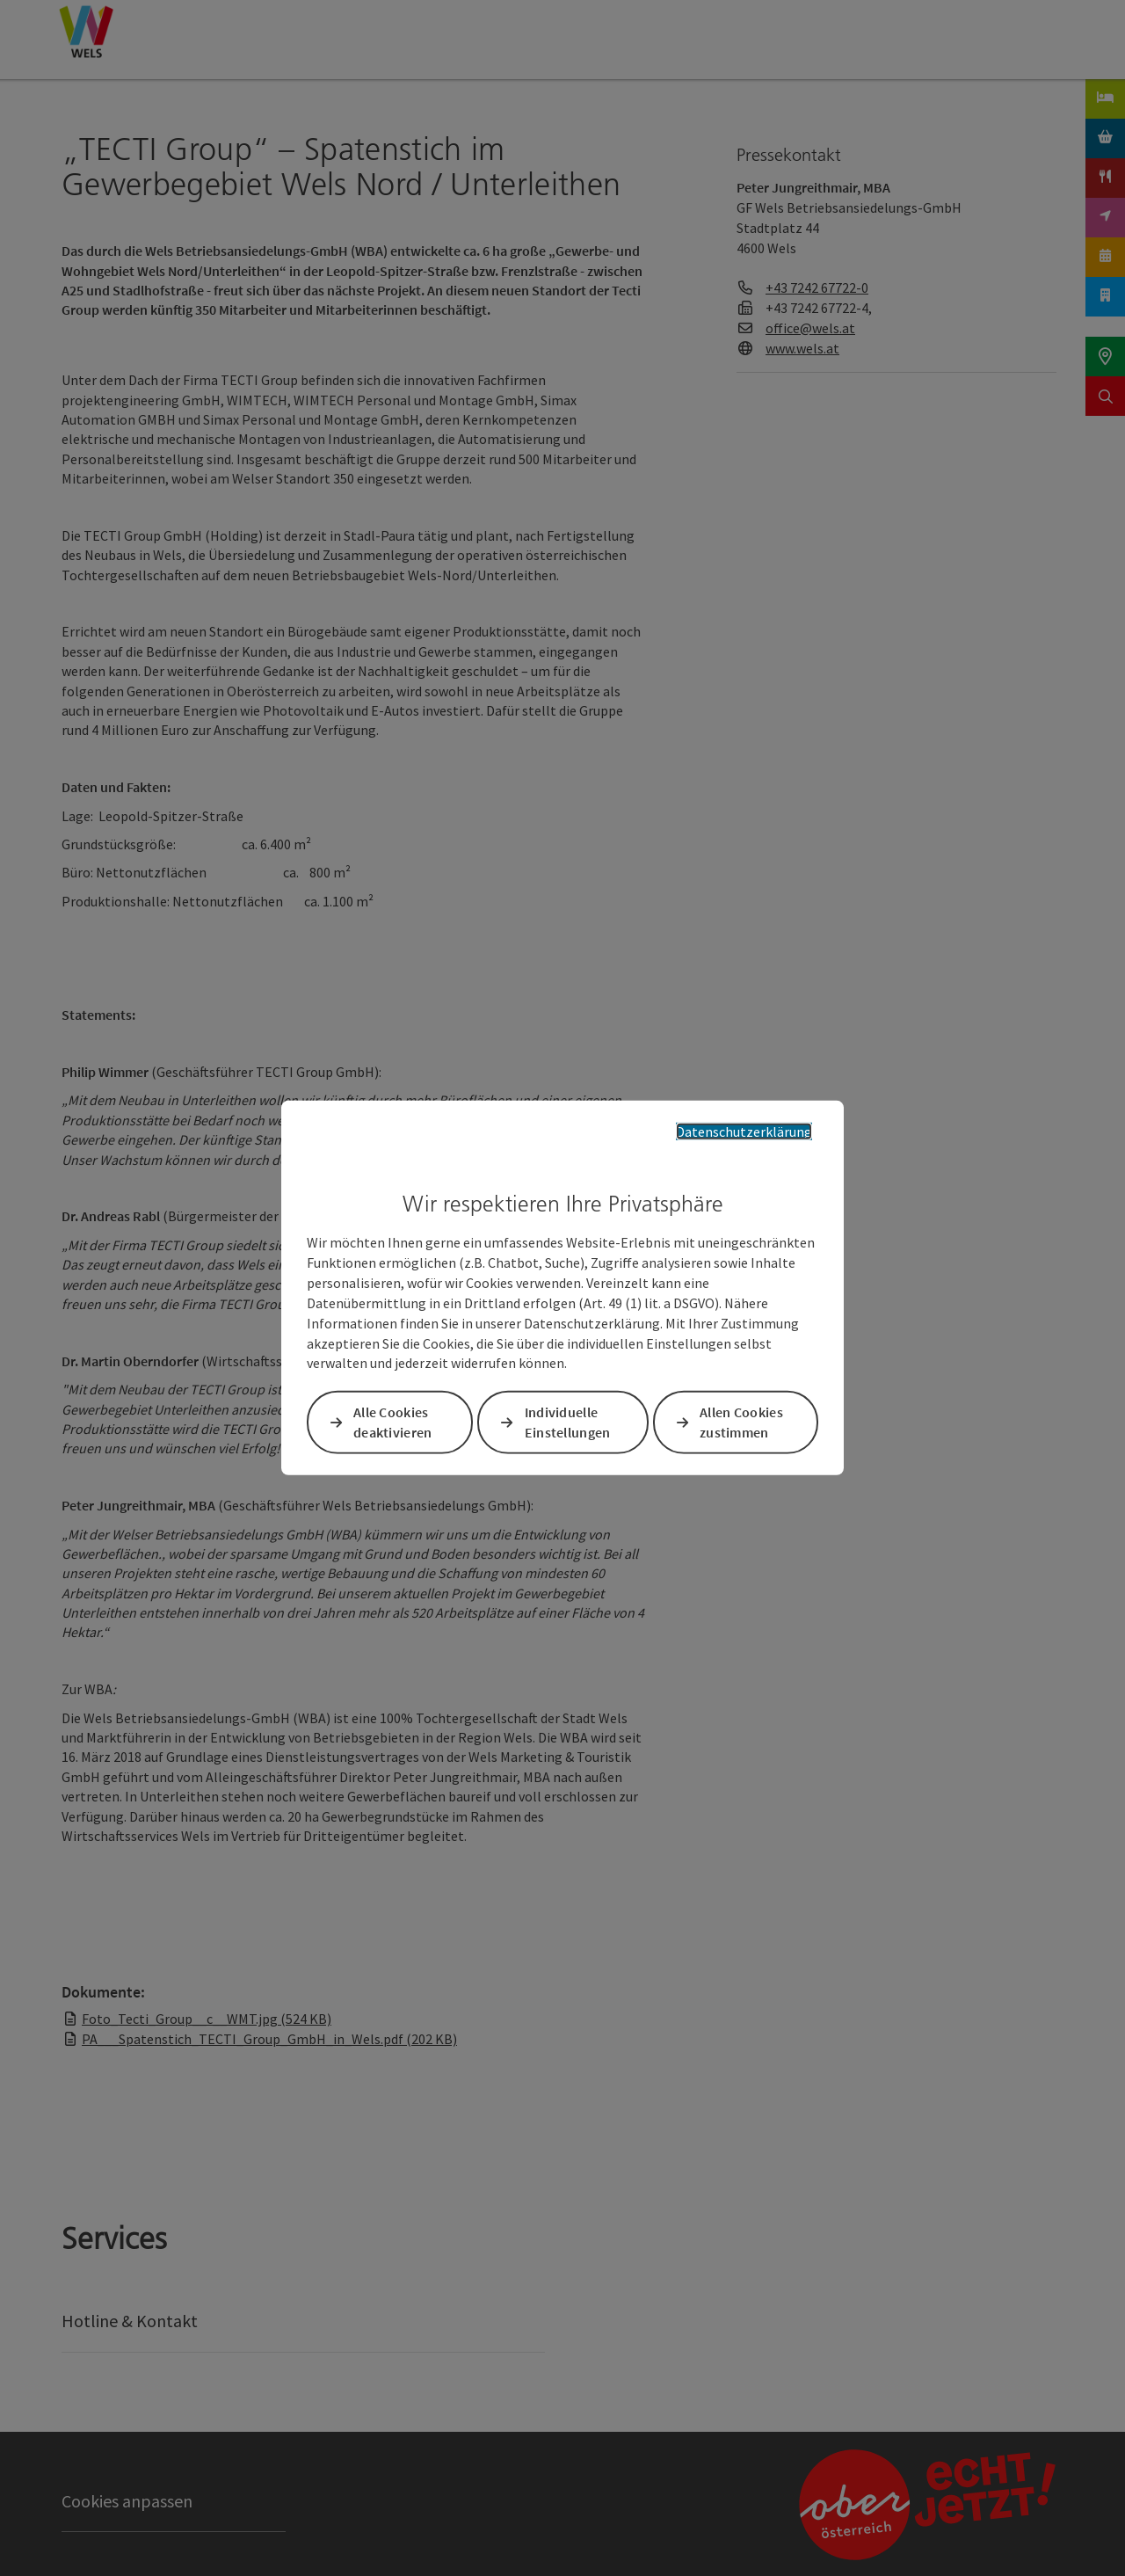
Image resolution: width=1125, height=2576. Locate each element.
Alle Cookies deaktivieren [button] (392, 1422)
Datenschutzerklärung (744, 1131)
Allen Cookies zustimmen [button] (741, 1422)
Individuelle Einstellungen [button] (568, 1422)
